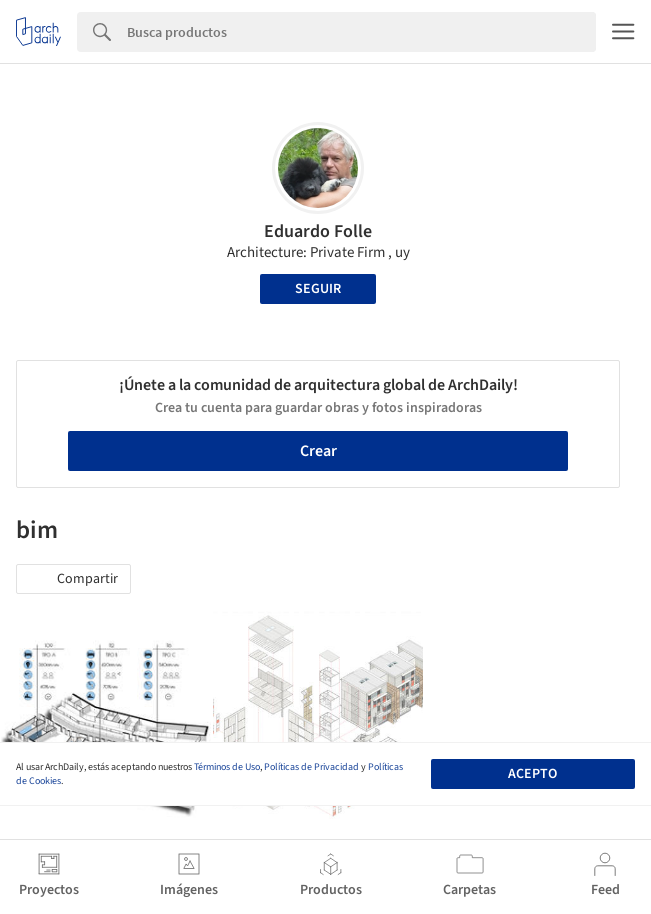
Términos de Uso (227, 767)
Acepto (532, 774)
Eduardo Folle (318, 231)
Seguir (318, 289)
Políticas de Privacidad (311, 767)
